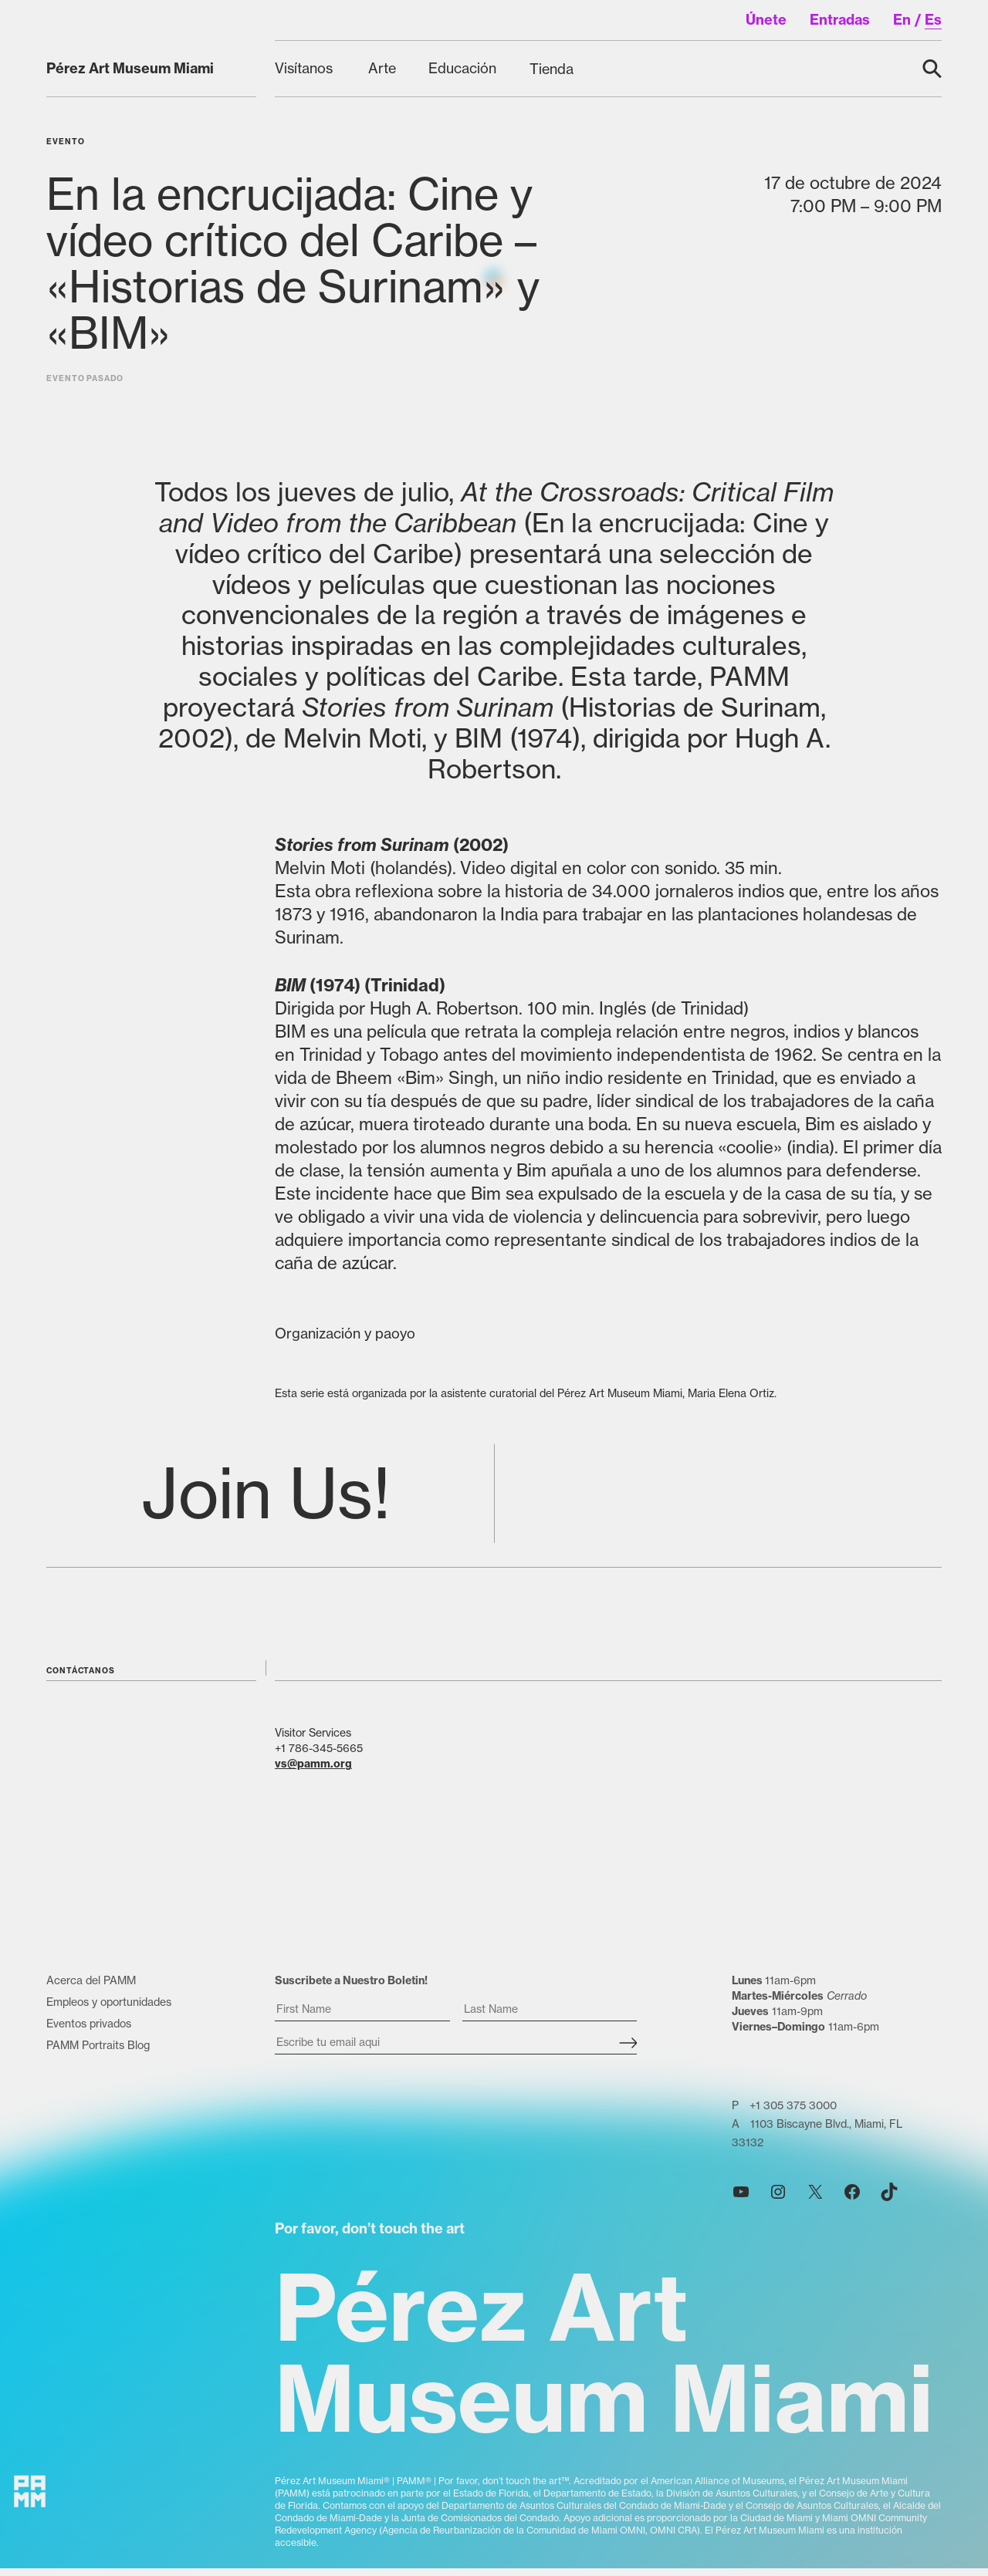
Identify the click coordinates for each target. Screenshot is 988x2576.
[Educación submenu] (463, 68)
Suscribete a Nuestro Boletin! (351, 1995)
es (933, 20)
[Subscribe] (628, 2058)
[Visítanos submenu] (306, 68)
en (902, 20)
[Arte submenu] (383, 68)
